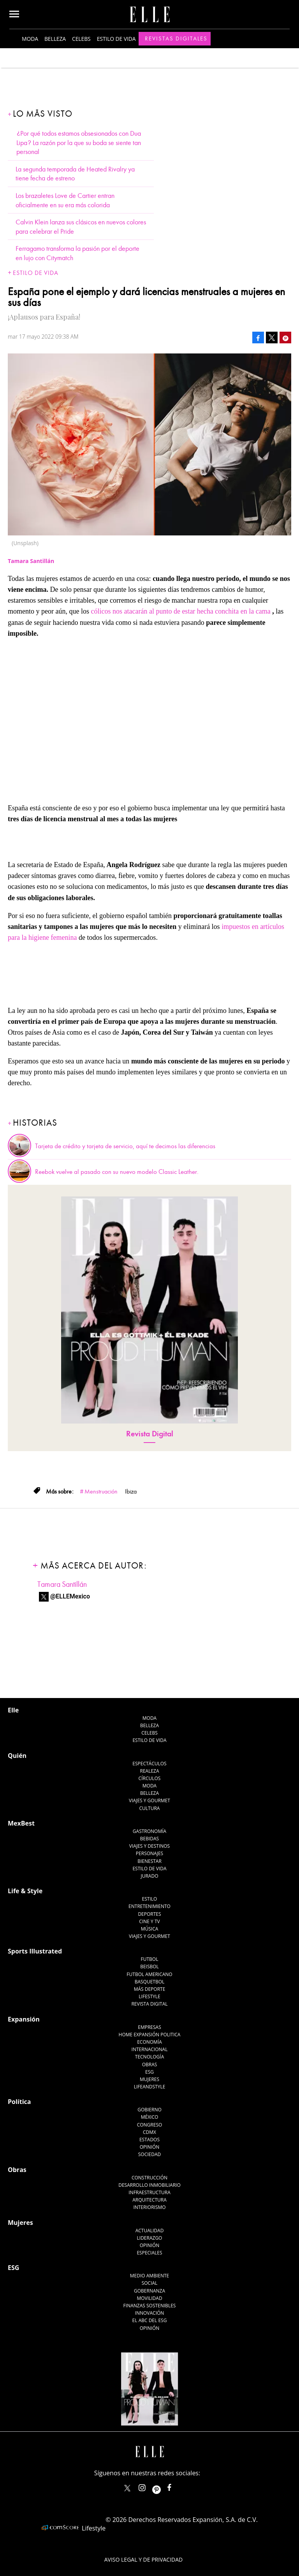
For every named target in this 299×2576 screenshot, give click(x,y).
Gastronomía (149, 1831)
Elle (13, 1710)
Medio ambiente (149, 2275)
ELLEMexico (127, 2488)
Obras (149, 2064)
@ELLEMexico (70, 1596)
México (149, 2117)
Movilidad (149, 2298)
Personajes (149, 1853)
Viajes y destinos (149, 1846)
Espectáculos (149, 1763)
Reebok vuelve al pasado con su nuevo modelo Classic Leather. (117, 1172)
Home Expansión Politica (150, 2034)
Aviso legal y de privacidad (143, 2559)
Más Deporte (149, 1989)
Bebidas (149, 1838)
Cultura (149, 1808)
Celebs (81, 38)
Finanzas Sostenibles (149, 2305)
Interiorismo (149, 2207)
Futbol (149, 1959)
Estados (149, 2139)
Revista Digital (149, 1433)
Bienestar (149, 1861)
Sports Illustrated (35, 1951)
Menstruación (101, 1491)
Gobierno (149, 2109)
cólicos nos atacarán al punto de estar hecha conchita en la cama (180, 611)
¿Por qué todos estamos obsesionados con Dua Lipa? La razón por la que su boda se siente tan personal (78, 142)
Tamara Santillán (62, 1584)
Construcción (149, 2177)
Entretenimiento (149, 1906)
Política (19, 2101)
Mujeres (149, 2079)
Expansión (24, 2019)
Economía (149, 2042)
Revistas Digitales (176, 38)
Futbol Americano (149, 1974)
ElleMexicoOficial (176, 2486)
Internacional (150, 2049)
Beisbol (149, 1966)
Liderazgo (149, 2238)
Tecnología (149, 2056)
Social (150, 2283)
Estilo (149, 1899)
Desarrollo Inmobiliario (149, 2185)
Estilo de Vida (149, 1868)
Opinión (150, 2147)
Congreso (149, 2124)
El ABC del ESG (149, 2320)
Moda (30, 38)
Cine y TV (149, 1921)
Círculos (150, 1778)
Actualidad (149, 2230)
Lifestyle (149, 1996)
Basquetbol (150, 1981)
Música (149, 1928)
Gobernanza (149, 2290)
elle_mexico (149, 2486)
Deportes (149, 1914)
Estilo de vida (116, 38)
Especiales (149, 2252)
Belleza (55, 38)
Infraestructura (149, 2192)
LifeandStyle (149, 2086)
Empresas (149, 2027)
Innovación (149, 2313)
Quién (17, 1755)
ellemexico (163, 2486)
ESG (149, 2072)
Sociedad (149, 2154)
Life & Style (25, 1891)
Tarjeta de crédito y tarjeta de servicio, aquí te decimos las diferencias (125, 1146)
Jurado (149, 1876)
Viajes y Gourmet (149, 1800)
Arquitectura (149, 2200)
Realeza (149, 1771)
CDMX (149, 2132)
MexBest (21, 1823)
